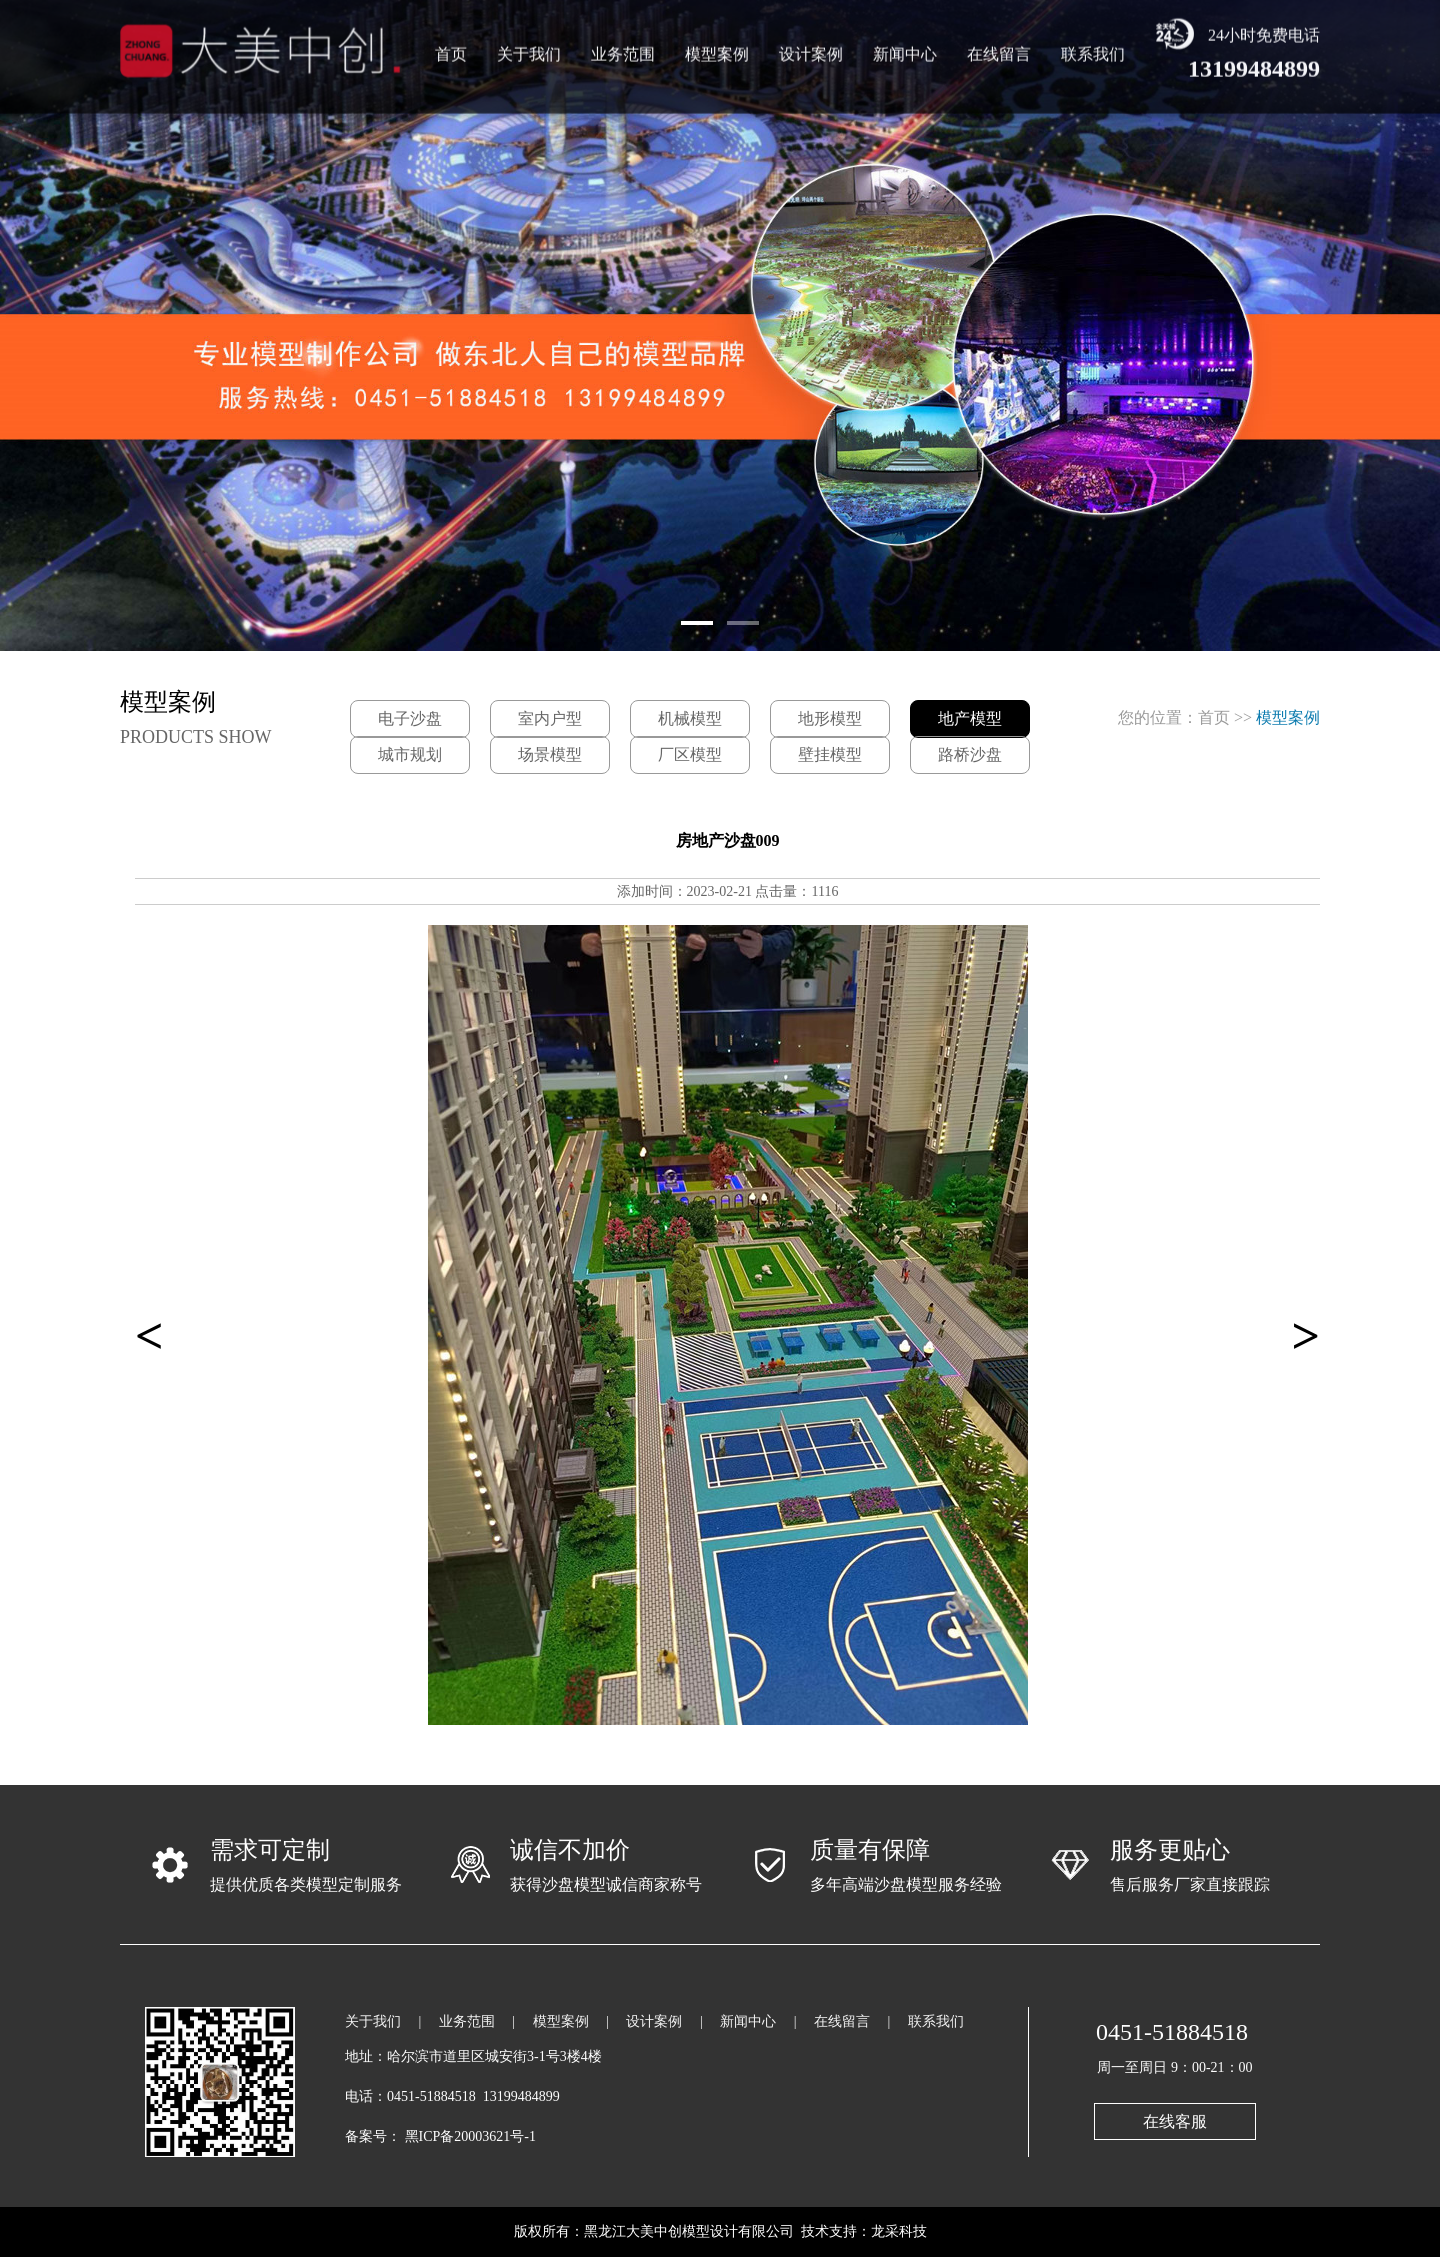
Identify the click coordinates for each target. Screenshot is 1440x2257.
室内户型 (550, 718)
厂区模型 (690, 754)
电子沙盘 (410, 718)
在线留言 (999, 49)
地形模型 (830, 718)
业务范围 (623, 49)
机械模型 (690, 718)
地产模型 (970, 718)
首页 (451, 49)
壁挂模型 (830, 754)
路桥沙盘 (970, 754)
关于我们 (529, 49)
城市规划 (410, 754)
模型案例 (717, 49)
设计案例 (811, 49)
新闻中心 (905, 49)
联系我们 (1093, 49)
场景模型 (550, 754)
